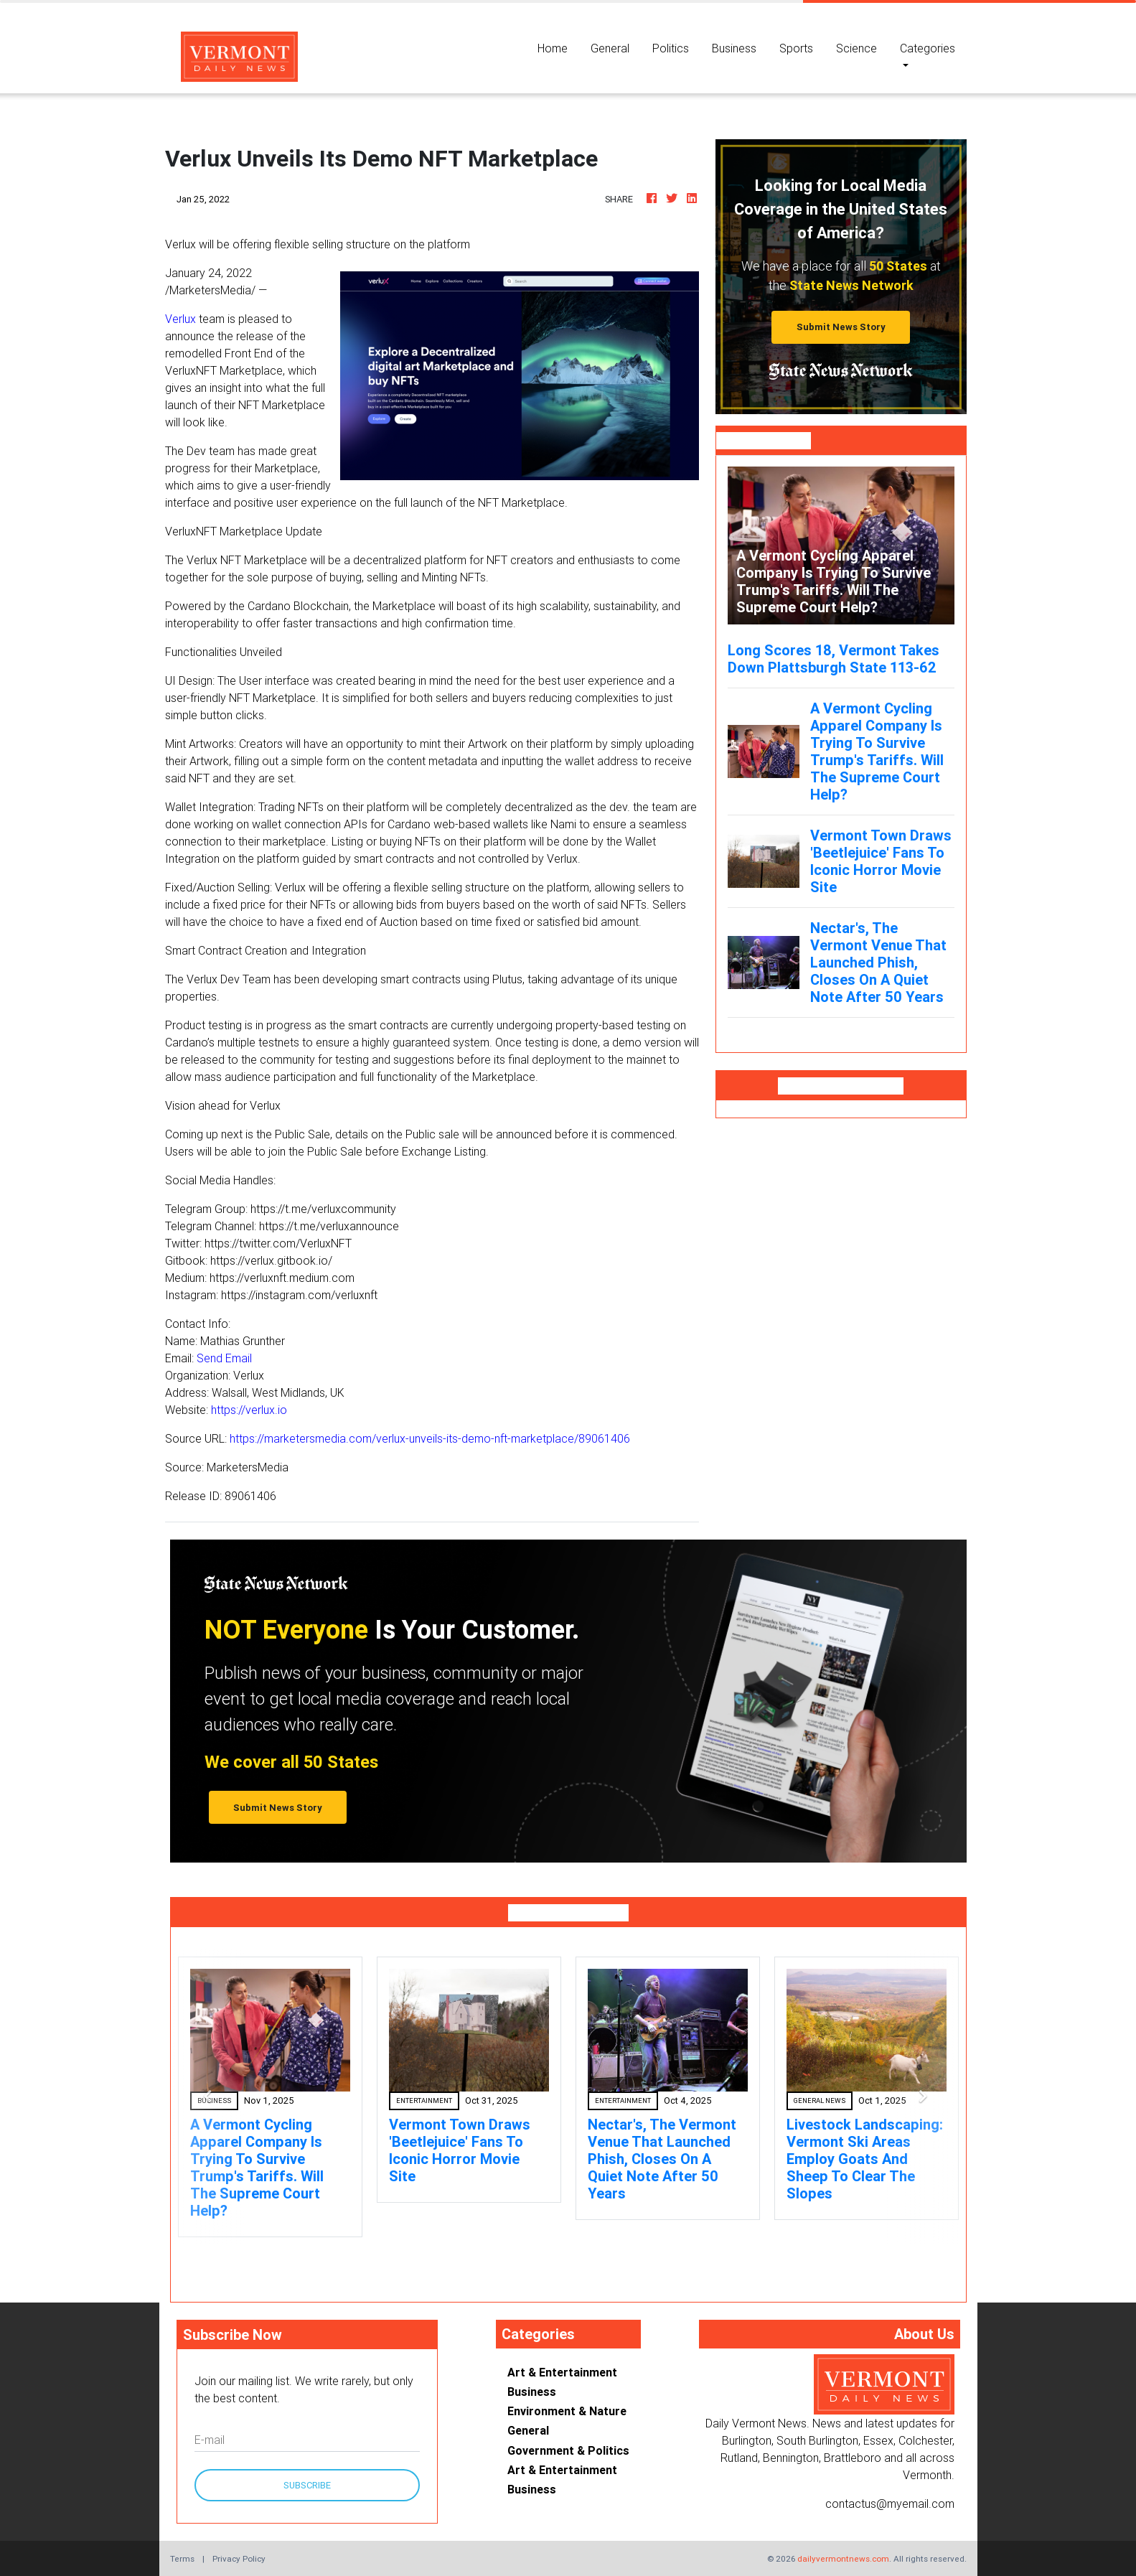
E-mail (209, 2439)
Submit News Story (841, 327)
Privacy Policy (239, 2558)
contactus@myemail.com (889, 2503)
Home (558, 47)
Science (856, 48)
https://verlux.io (249, 1409)
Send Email (224, 1358)
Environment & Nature (566, 2411)
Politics (670, 48)
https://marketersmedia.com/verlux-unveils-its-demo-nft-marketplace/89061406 (430, 1438)
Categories (927, 48)
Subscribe (307, 2485)
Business (734, 48)
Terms (182, 2558)
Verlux (180, 319)
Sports (796, 48)
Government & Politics (568, 2450)
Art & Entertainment (562, 2372)
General (610, 48)
